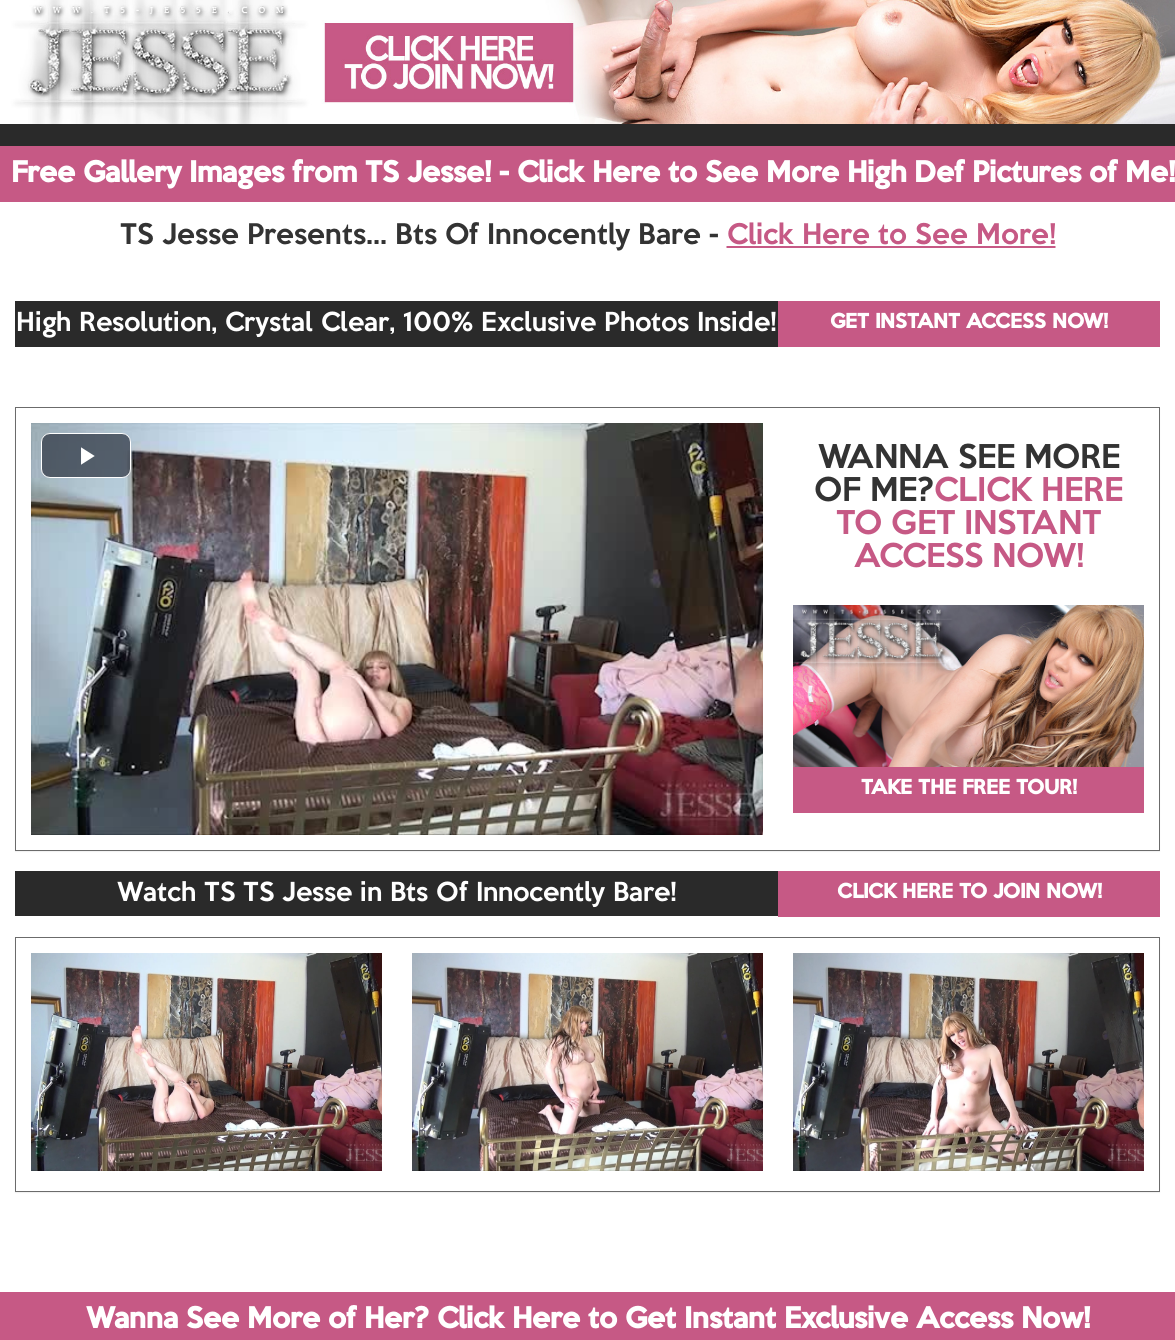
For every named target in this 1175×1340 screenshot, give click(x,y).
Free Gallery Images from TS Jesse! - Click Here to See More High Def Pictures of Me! (593, 174)
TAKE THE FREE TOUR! (969, 789)
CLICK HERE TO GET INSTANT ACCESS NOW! (979, 525)
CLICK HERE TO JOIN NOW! (969, 893)
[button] (86, 455)
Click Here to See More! (891, 236)
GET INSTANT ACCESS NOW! (969, 323)
